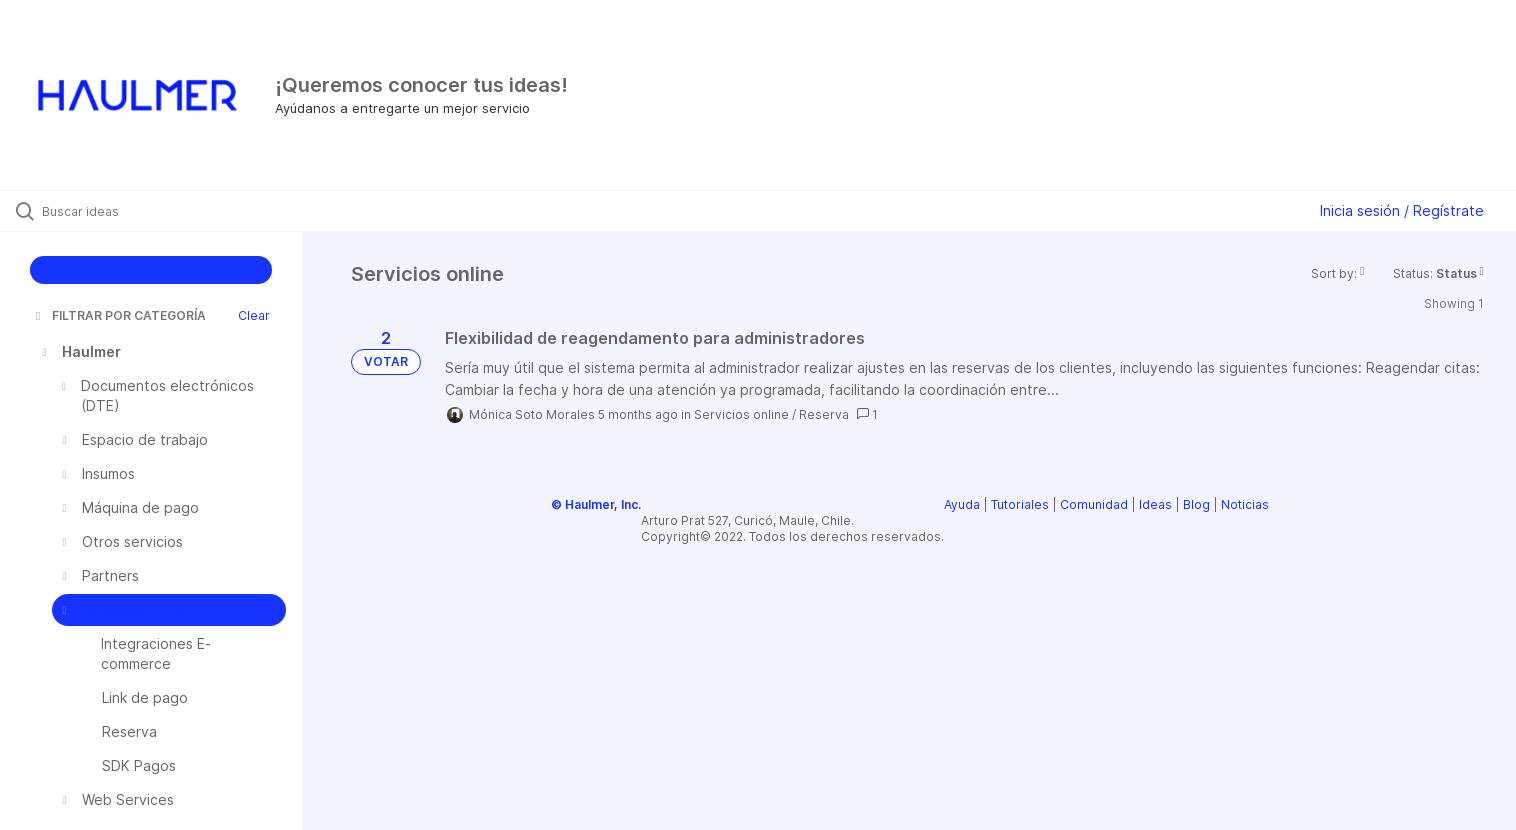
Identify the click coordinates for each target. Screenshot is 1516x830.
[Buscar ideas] (176, 211)
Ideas (1155, 504)
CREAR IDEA (151, 269)
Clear (254, 315)
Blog (1196, 504)
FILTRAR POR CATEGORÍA (119, 315)
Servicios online (741, 414)
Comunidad (1094, 504)
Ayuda (962, 504)
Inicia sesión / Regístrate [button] (1402, 210)
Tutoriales (1020, 504)
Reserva (824, 414)
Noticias (1245, 504)
